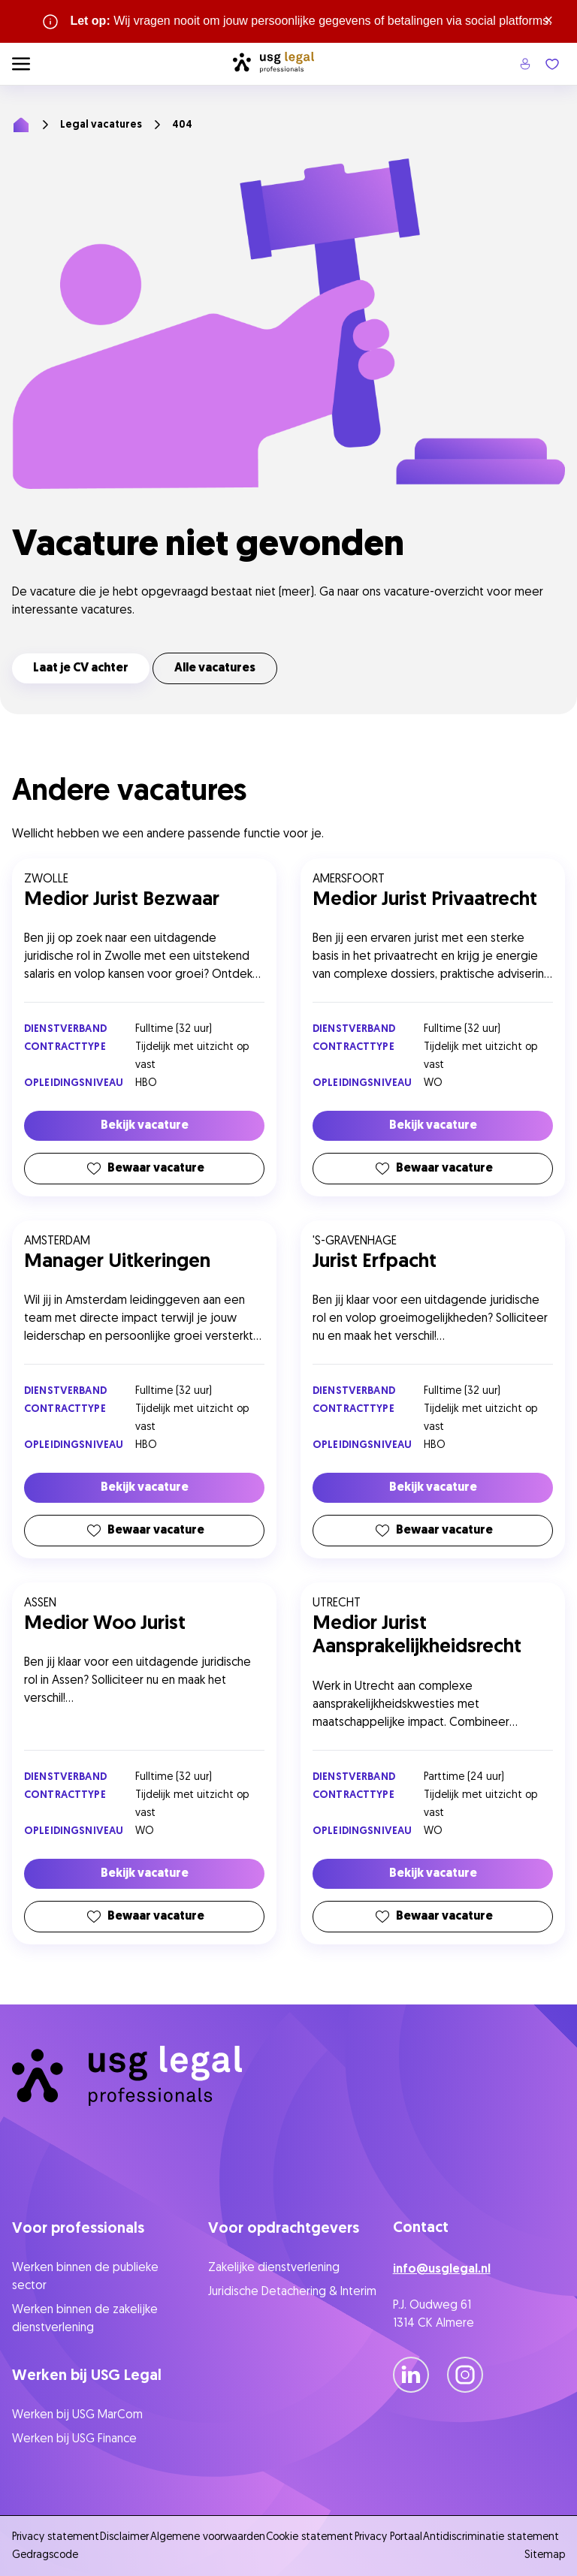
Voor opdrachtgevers (283, 2229)
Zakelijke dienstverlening (274, 2268)
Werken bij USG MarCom (77, 2415)
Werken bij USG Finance (74, 2439)
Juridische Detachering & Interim (292, 2292)
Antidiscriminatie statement (494, 2537)
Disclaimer (124, 2537)
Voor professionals (78, 2229)
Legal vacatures (101, 125)
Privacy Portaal (388, 2537)
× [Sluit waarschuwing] (549, 21)
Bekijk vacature (145, 1126)
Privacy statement (55, 2537)
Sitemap (544, 2555)
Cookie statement (309, 2537)
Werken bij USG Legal (87, 2376)
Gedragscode (45, 2555)
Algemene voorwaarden (207, 2537)
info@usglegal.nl (442, 2270)
